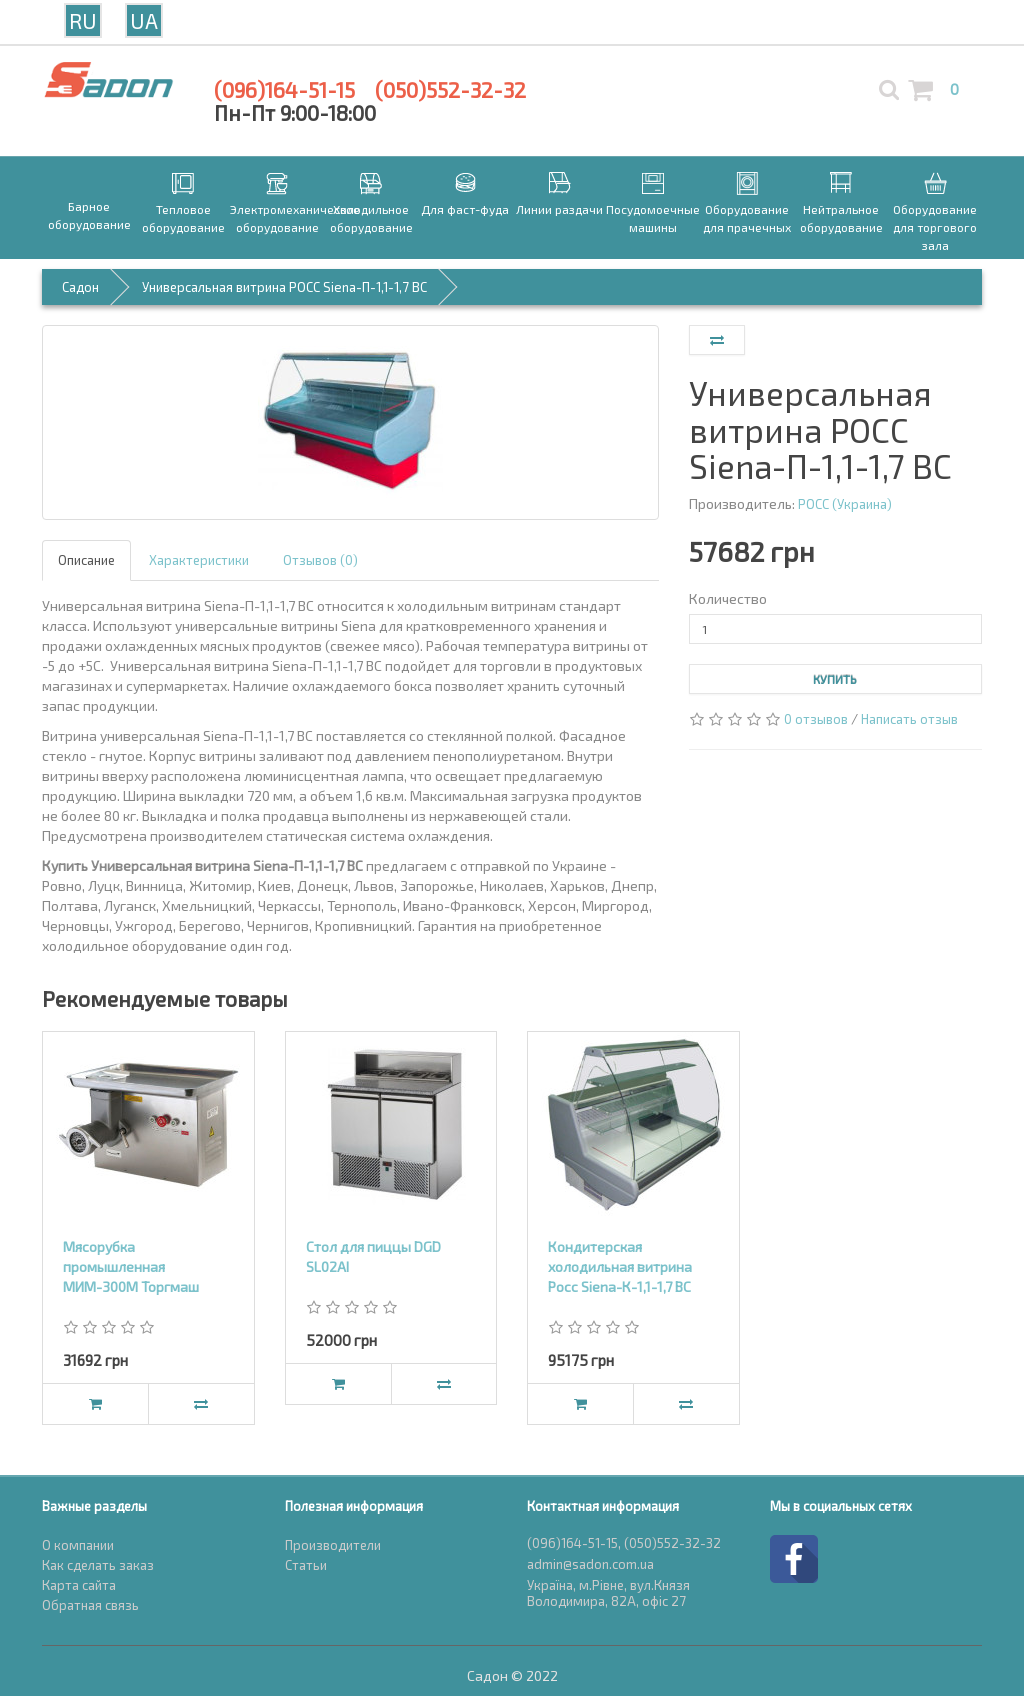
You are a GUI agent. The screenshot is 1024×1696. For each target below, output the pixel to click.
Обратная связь (90, 1605)
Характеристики (199, 560)
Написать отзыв (909, 719)
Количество (728, 598)
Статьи (306, 1565)
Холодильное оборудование (371, 218)
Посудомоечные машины (653, 218)
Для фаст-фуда (465, 209)
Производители (333, 1545)
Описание (86, 560)
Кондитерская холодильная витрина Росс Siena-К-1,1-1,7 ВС (620, 1266)
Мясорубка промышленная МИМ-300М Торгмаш (131, 1266)
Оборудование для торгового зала (935, 227)
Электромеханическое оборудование (277, 218)
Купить (835, 679)
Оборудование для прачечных (747, 218)
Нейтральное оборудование (841, 218)
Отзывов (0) (320, 560)
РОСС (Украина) (845, 504)
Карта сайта (79, 1585)
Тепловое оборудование (183, 218)
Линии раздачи (559, 209)
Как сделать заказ (98, 1565)
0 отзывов (816, 719)
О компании (78, 1545)
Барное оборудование (89, 215)
